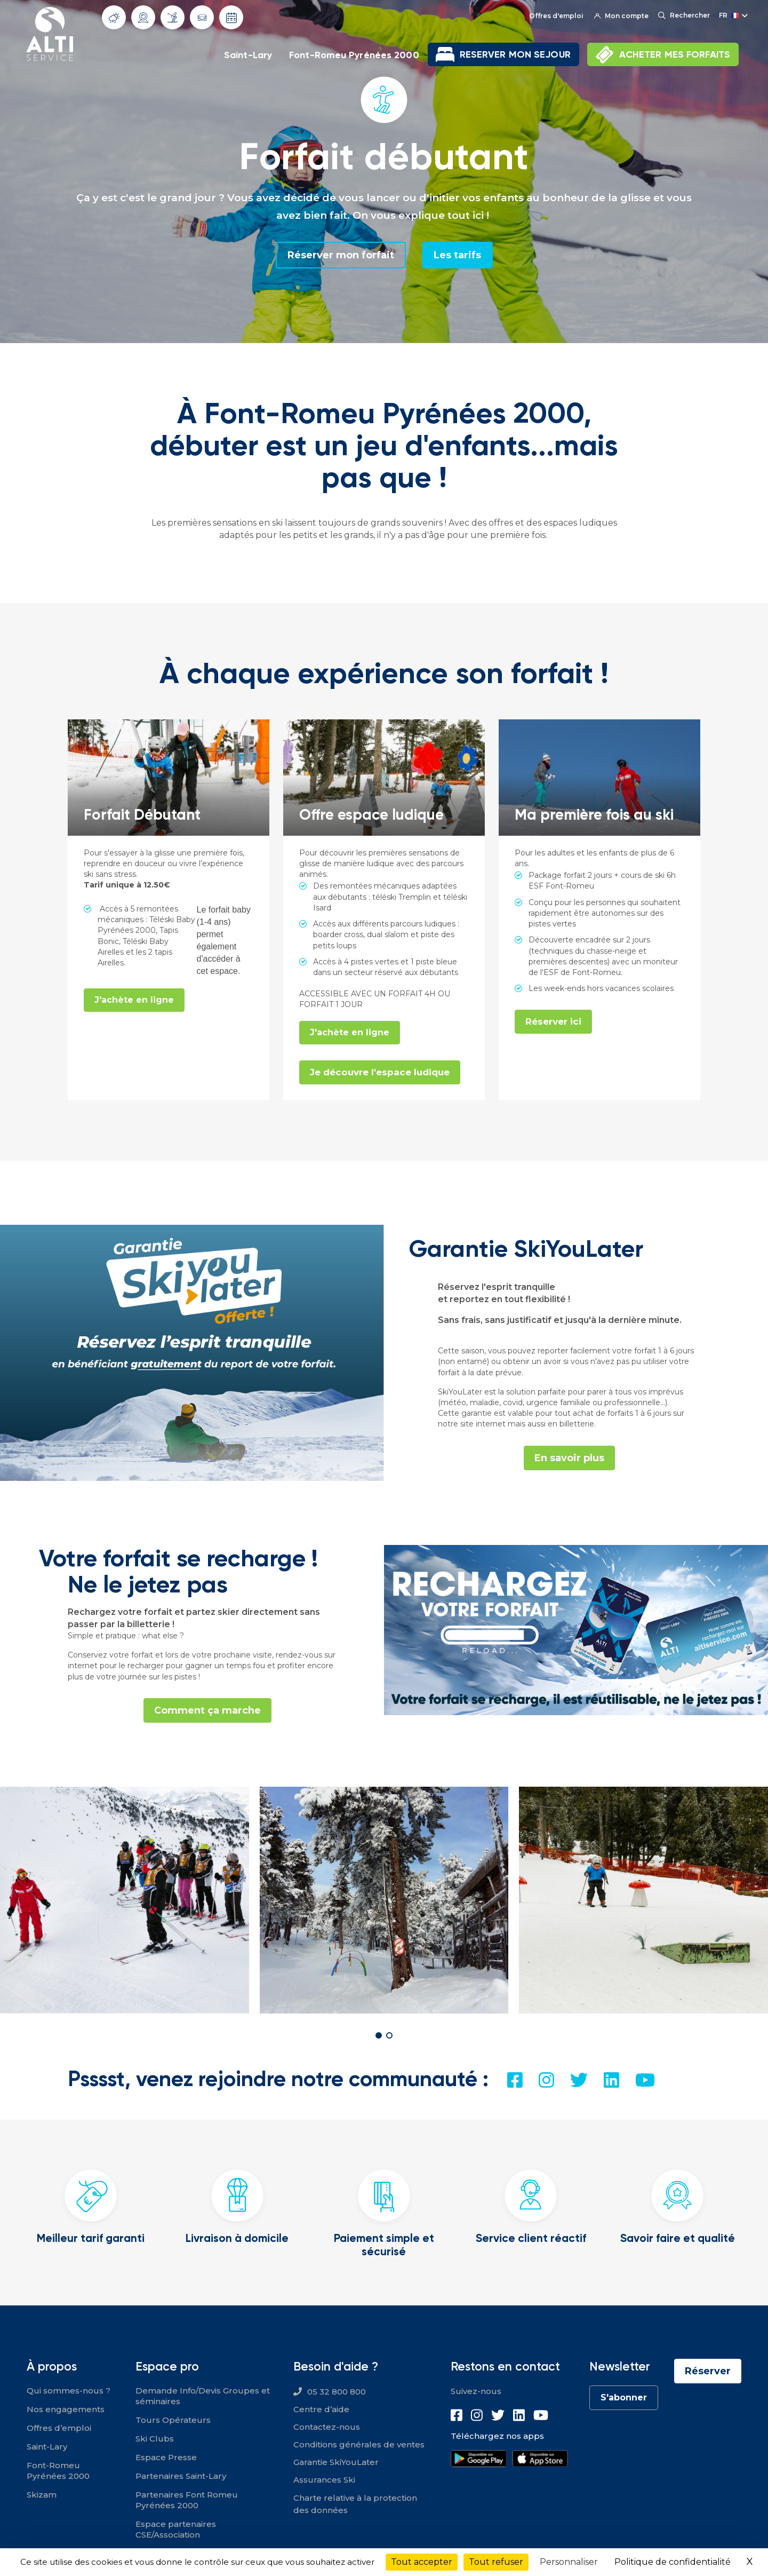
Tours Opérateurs (173, 2420)
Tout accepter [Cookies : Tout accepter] (421, 2562)
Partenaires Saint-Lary (180, 2476)
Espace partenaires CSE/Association (175, 2529)
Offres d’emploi (59, 2428)
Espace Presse (166, 2457)
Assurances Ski (324, 2480)
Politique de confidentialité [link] (672, 2562)
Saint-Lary (248, 55)
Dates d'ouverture (231, 17)
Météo (114, 17)
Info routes (202, 17)
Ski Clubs (154, 2439)
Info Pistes (172, 17)
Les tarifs (457, 255)
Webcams (143, 17)
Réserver (708, 2371)
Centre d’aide (321, 2409)
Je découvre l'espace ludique (380, 1072)
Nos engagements (66, 2409)
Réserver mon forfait (340, 255)
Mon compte (621, 16)
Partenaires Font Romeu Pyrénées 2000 (186, 2500)
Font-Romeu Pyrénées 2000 (354, 55)
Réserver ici (553, 1021)
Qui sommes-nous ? (68, 2390)
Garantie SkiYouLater (336, 2462)
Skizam (42, 2495)
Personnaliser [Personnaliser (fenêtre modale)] (569, 2562)
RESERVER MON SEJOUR (515, 54)
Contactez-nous (326, 2427)
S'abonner (624, 2397)
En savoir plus (569, 1458)
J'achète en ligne (134, 1000)
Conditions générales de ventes (359, 2444)
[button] (378, 2035)
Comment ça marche (207, 1710)
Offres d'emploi (556, 16)
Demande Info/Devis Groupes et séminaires (202, 2395)
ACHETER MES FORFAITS (674, 54)
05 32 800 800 (336, 2392)
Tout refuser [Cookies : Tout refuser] (496, 2562)
